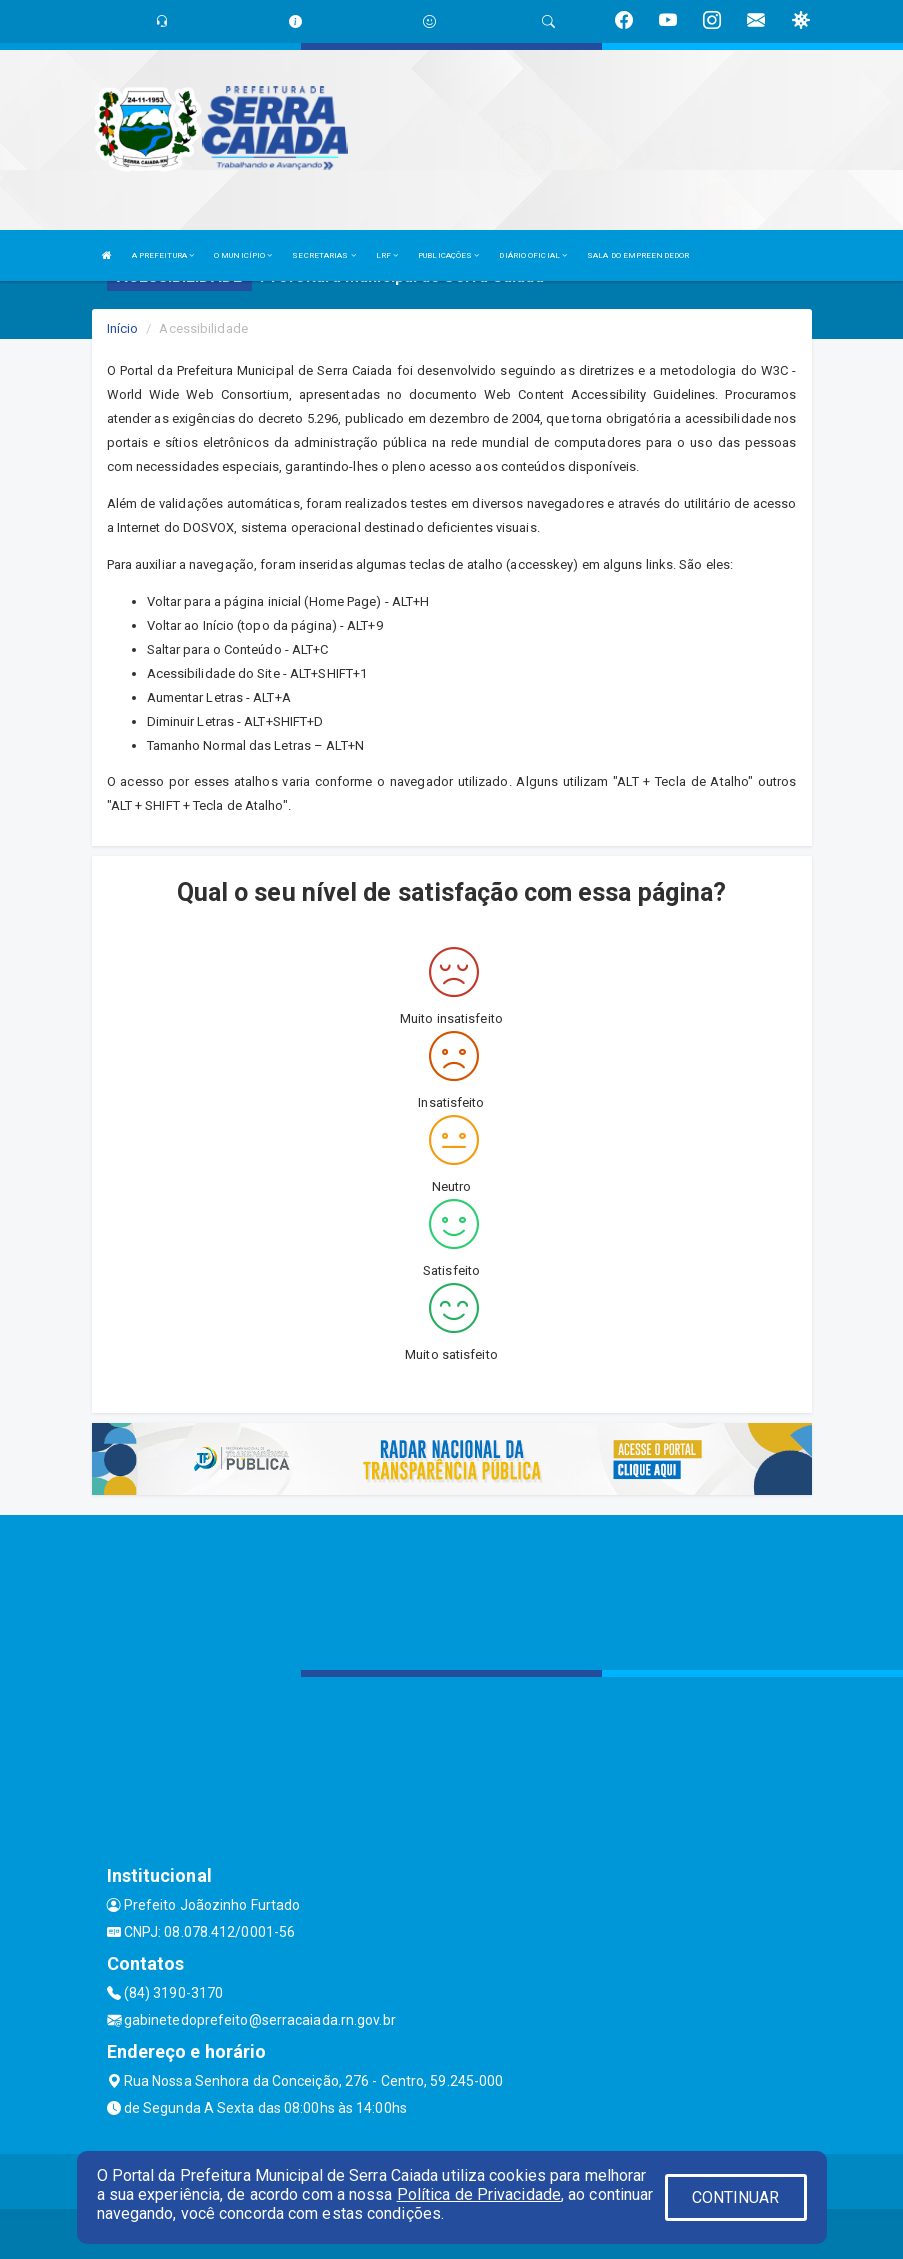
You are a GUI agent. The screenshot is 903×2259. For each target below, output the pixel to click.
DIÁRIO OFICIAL (533, 255)
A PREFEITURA (163, 255)
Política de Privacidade (479, 2194)
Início (123, 328)
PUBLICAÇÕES (448, 255)
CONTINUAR (736, 2197)
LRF (387, 255)
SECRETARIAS (323, 255)
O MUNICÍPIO (243, 255)
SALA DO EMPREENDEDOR (638, 255)
